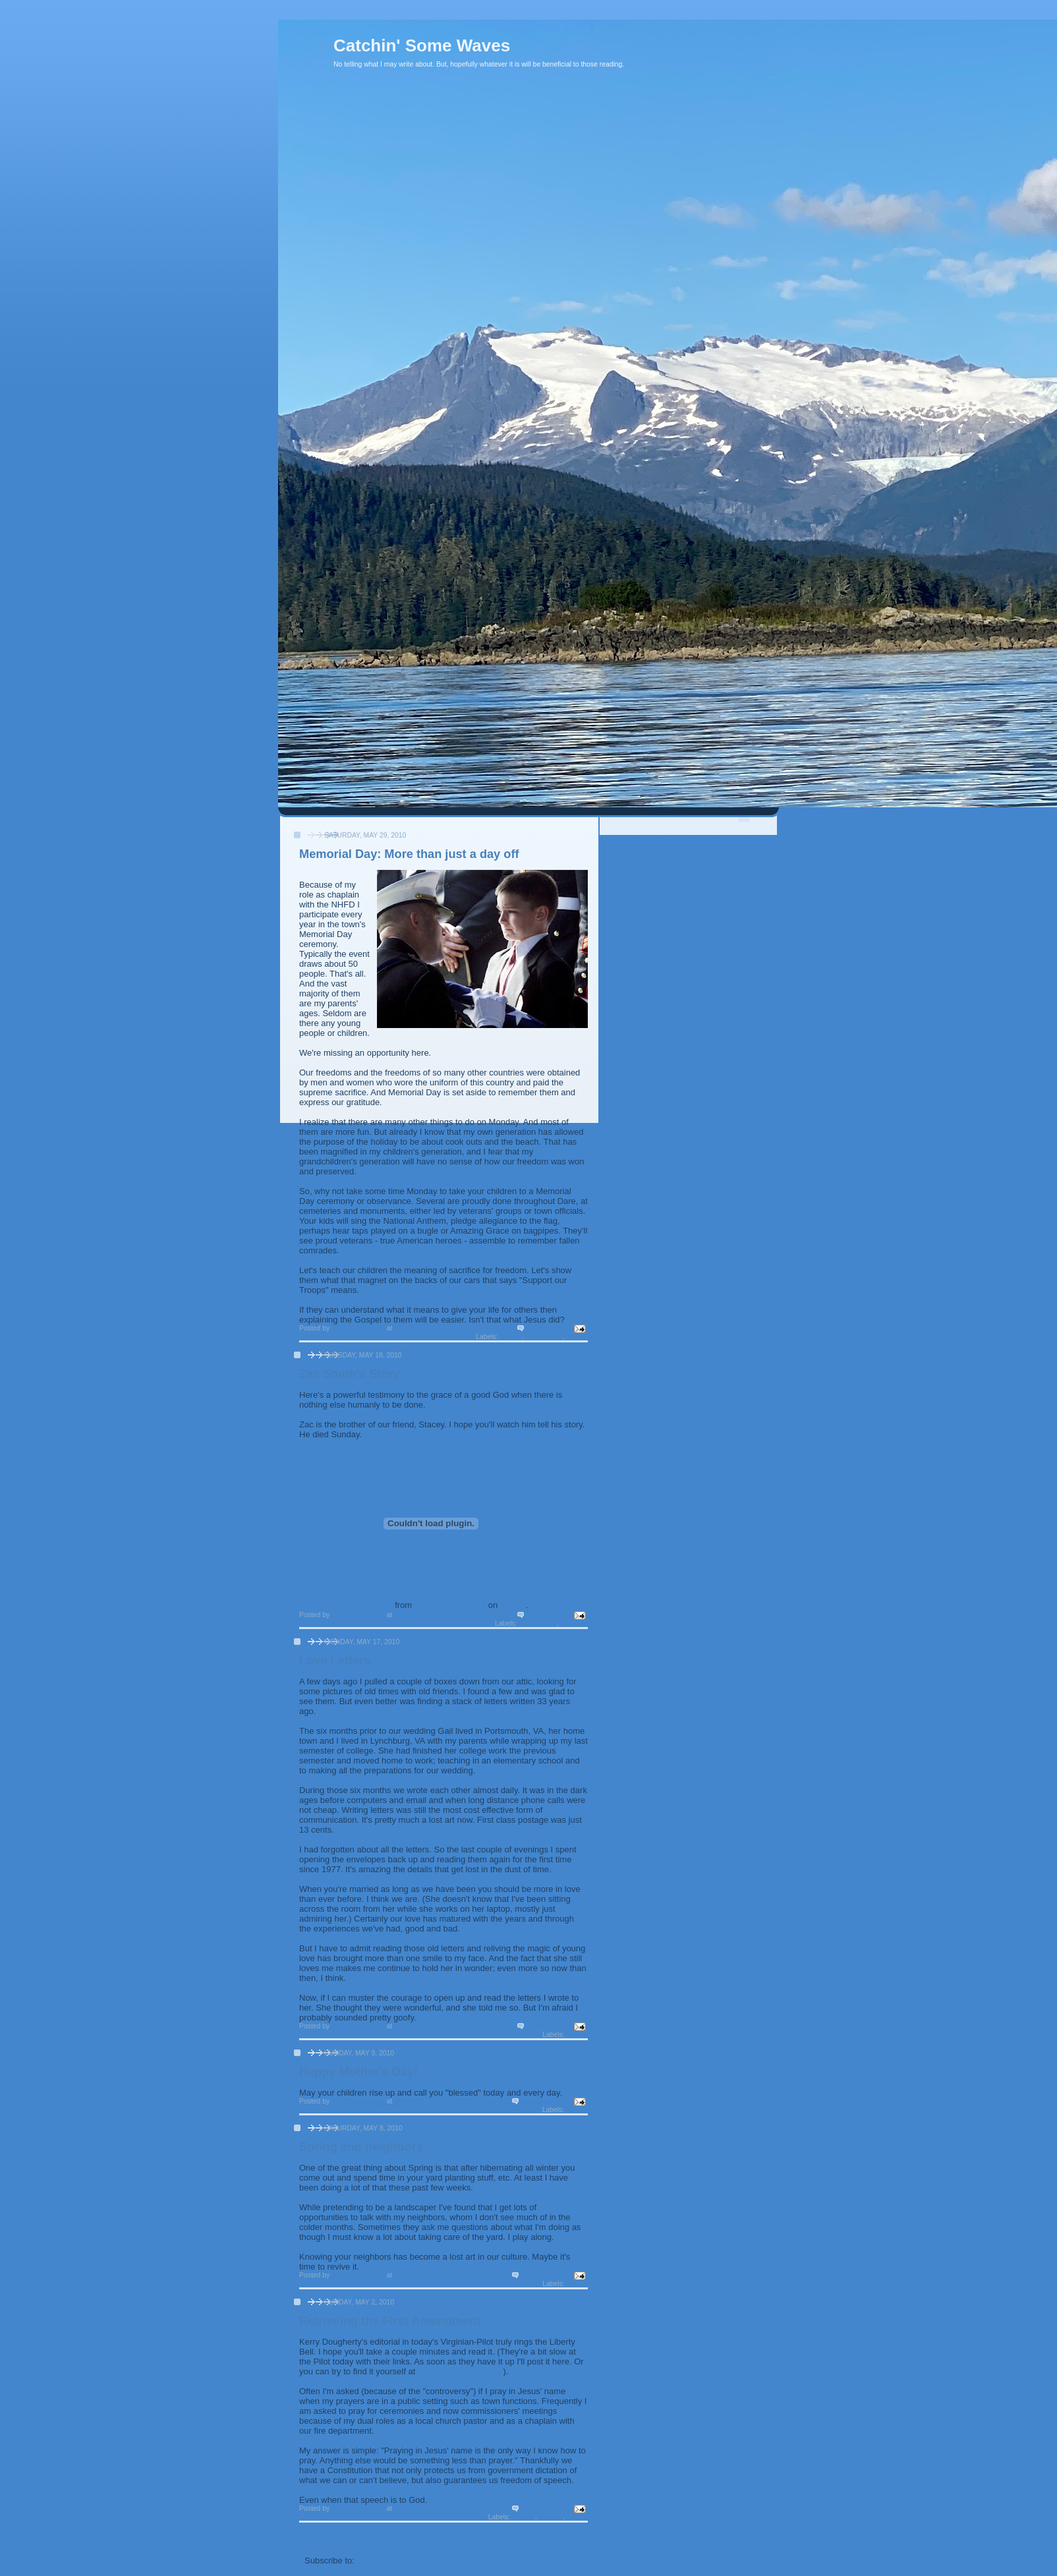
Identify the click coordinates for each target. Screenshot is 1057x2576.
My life (577, 2034)
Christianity (537, 1623)
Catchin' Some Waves (421, 45)
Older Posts (558, 2537)
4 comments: (549, 1328)
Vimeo (513, 1605)
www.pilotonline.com (460, 2371)
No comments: (546, 2101)
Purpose (574, 1623)
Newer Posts (330, 2537)
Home (445, 2537)
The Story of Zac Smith (346, 1605)
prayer (577, 2517)
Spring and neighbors (361, 2147)
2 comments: (549, 1614)
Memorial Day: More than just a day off (409, 854)
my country (543, 1336)
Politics (550, 2517)
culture (523, 2517)
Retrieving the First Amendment (389, 2321)
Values (577, 1336)
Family (511, 1336)
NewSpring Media (450, 1605)
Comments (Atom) (394, 2560)
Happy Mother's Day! (358, 2071)
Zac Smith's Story (349, 1374)
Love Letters (334, 1660)
